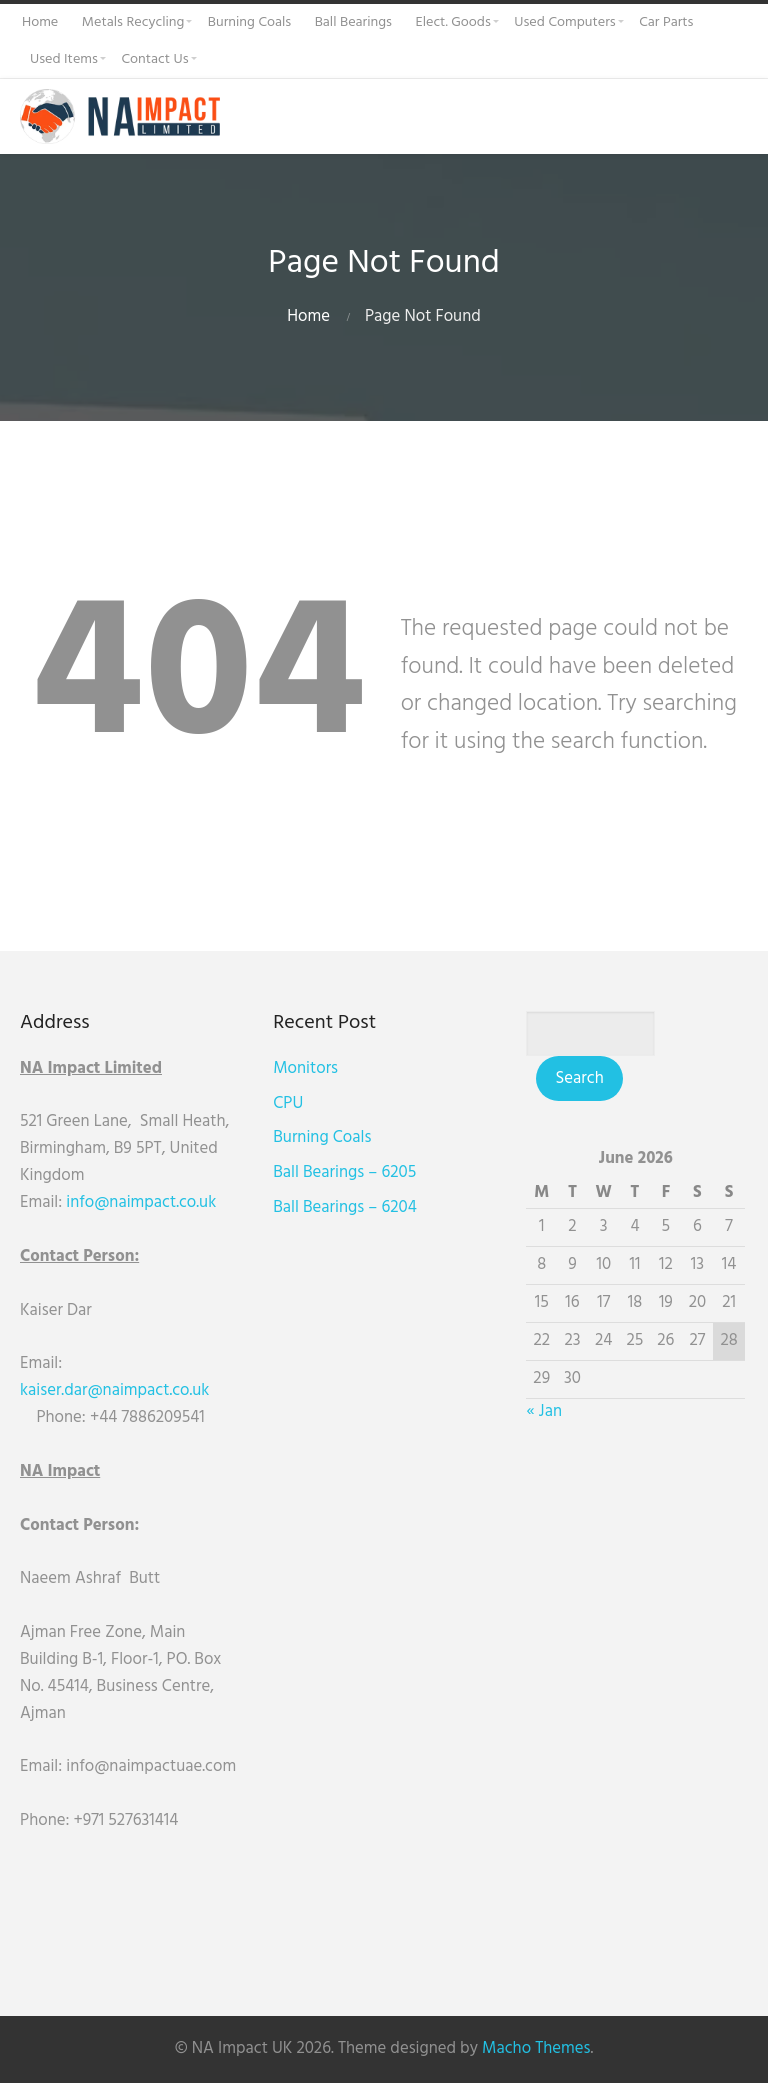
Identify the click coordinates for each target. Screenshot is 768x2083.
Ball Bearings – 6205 (346, 1172)
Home (308, 316)
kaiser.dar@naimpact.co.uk (117, 1390)
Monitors (307, 1068)
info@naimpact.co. (132, 1202)
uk (207, 1202)
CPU (290, 1103)
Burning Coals (324, 1137)
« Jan (547, 1411)
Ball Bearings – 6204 (346, 1207)
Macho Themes (536, 2048)
